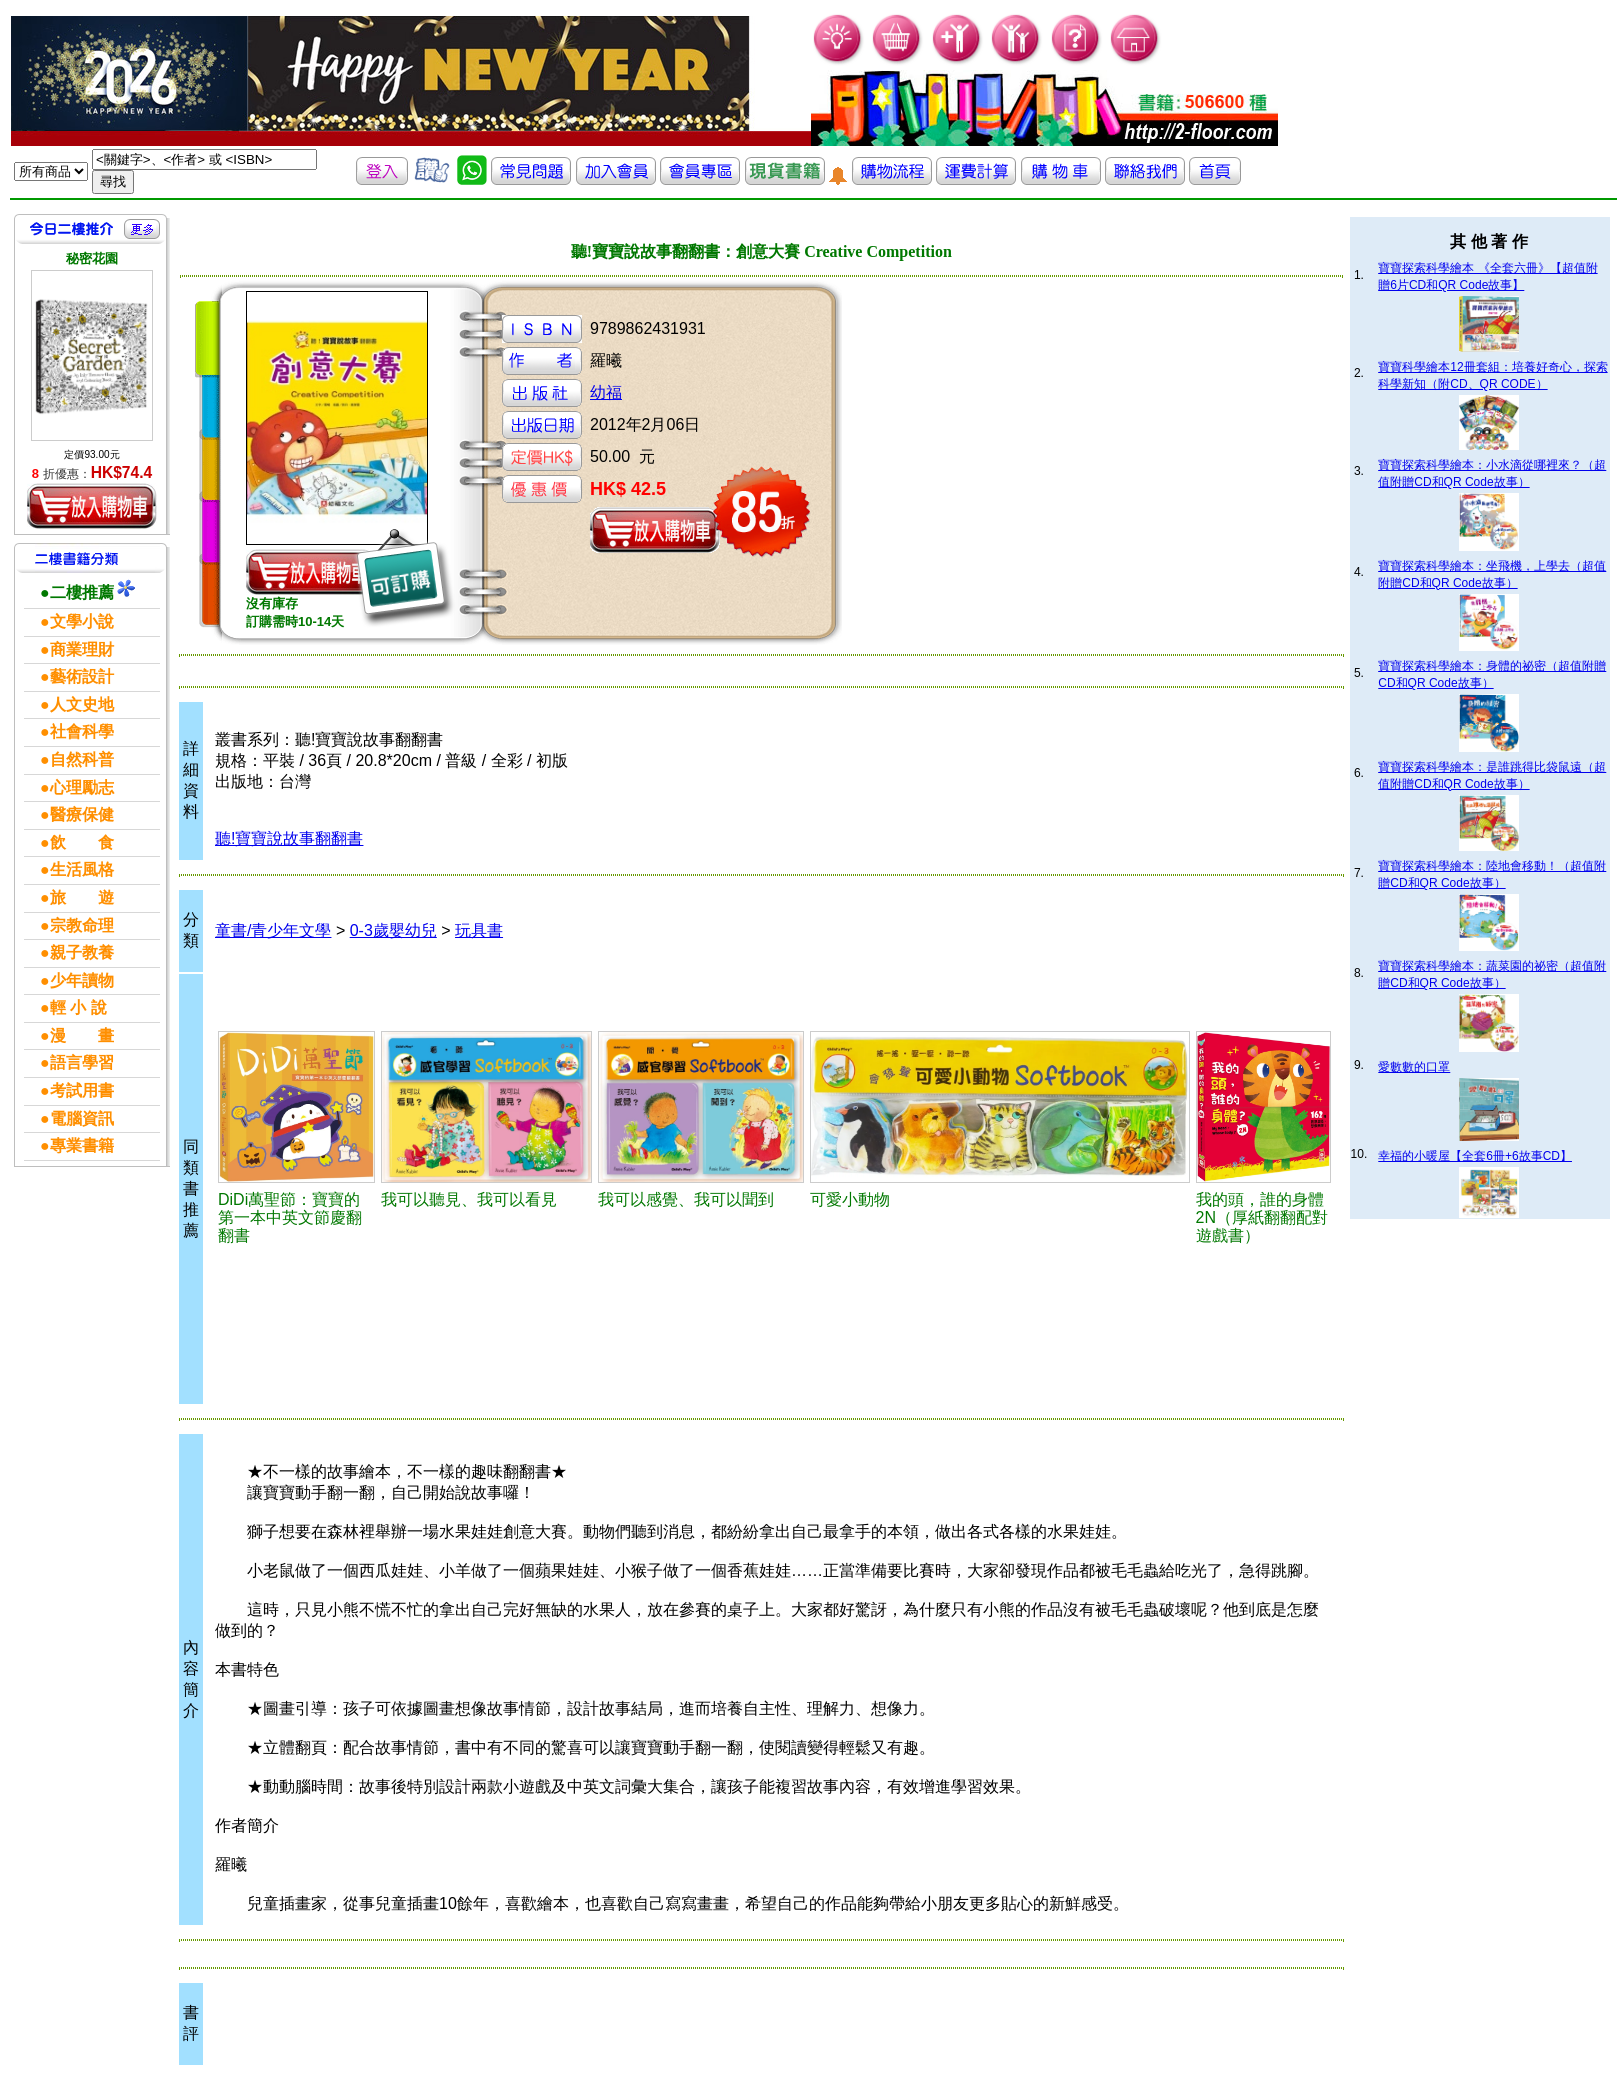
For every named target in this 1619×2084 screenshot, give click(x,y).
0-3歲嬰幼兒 (393, 930)
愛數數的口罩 (1414, 1067)
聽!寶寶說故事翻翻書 (289, 838)
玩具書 (479, 930)
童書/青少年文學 (273, 930)
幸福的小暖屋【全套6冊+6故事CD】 (1475, 1156)
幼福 (606, 392)
